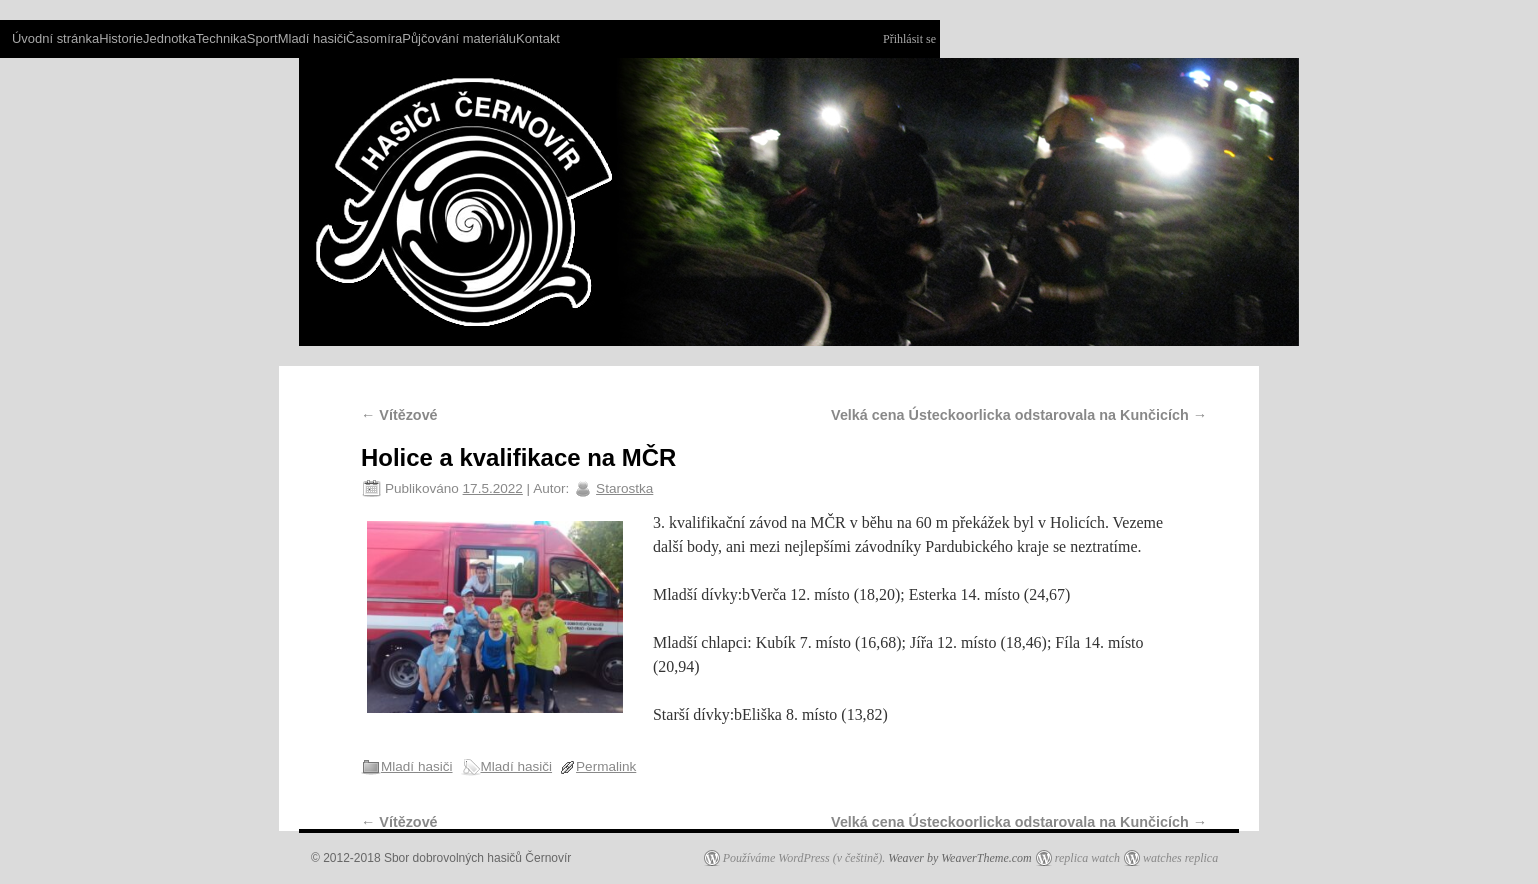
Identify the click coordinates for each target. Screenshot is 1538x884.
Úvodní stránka (55, 38)
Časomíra (374, 38)
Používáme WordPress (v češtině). (804, 858)
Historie (121, 38)
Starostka (624, 488)
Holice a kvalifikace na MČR (518, 457)
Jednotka (169, 38)
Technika (221, 38)
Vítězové (399, 415)
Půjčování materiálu (459, 38)
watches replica (1180, 858)
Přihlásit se (909, 39)
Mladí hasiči (312, 38)
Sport (262, 38)
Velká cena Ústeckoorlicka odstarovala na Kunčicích (1019, 415)
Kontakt (538, 38)
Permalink (606, 766)
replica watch (1087, 858)
